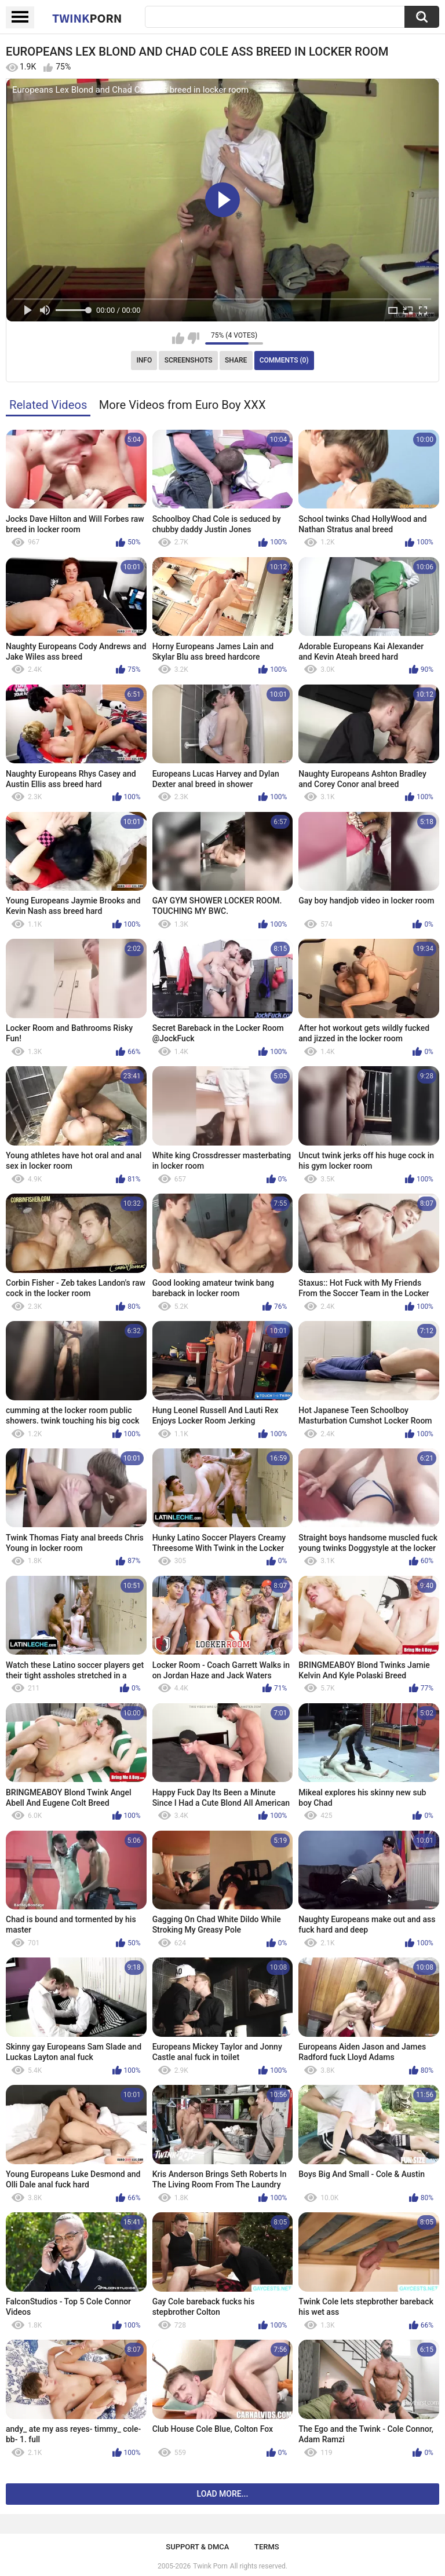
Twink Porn (210, 2566)
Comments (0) (284, 360)
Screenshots (189, 360)
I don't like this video (193, 338)
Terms (266, 2546)
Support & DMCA (197, 2546)
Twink (87, 18)
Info (144, 360)
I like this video (178, 338)
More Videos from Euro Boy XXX (182, 405)
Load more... (223, 2493)
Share (236, 360)
